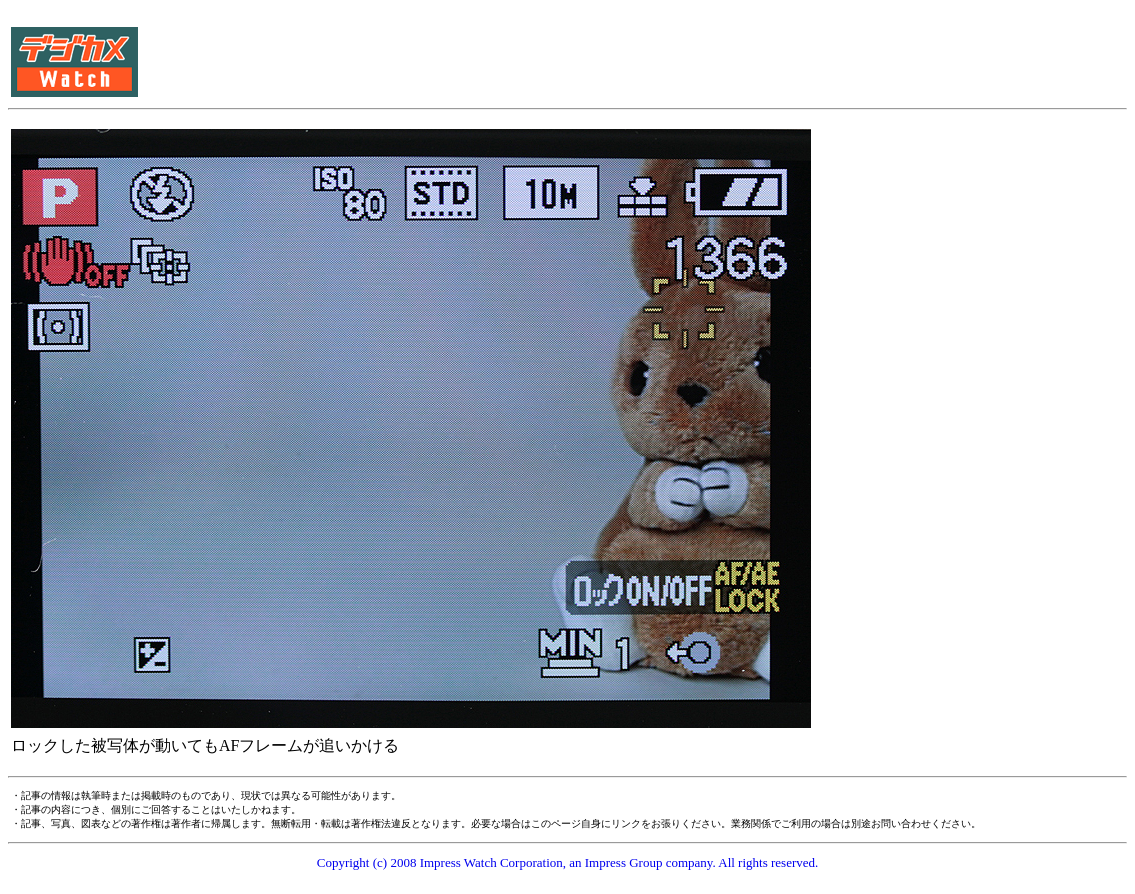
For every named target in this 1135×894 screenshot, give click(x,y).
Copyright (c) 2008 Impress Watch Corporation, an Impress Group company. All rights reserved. (568, 862)
